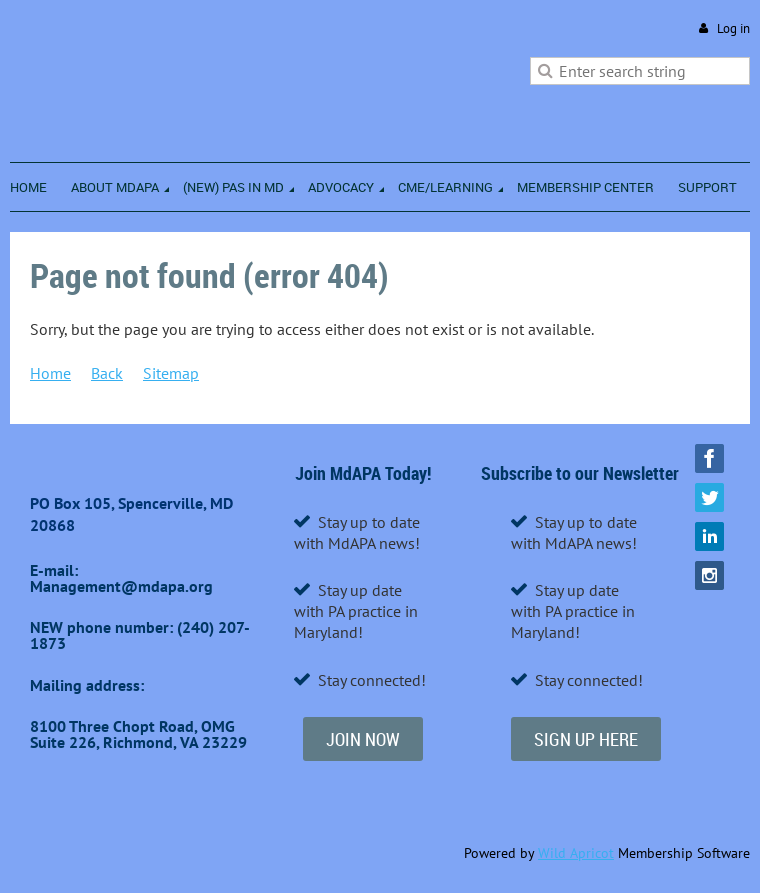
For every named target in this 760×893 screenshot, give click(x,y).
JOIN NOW (363, 739)
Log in (733, 28)
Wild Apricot (576, 853)
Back (107, 373)
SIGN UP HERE (586, 739)
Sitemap (171, 373)
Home (50, 373)
